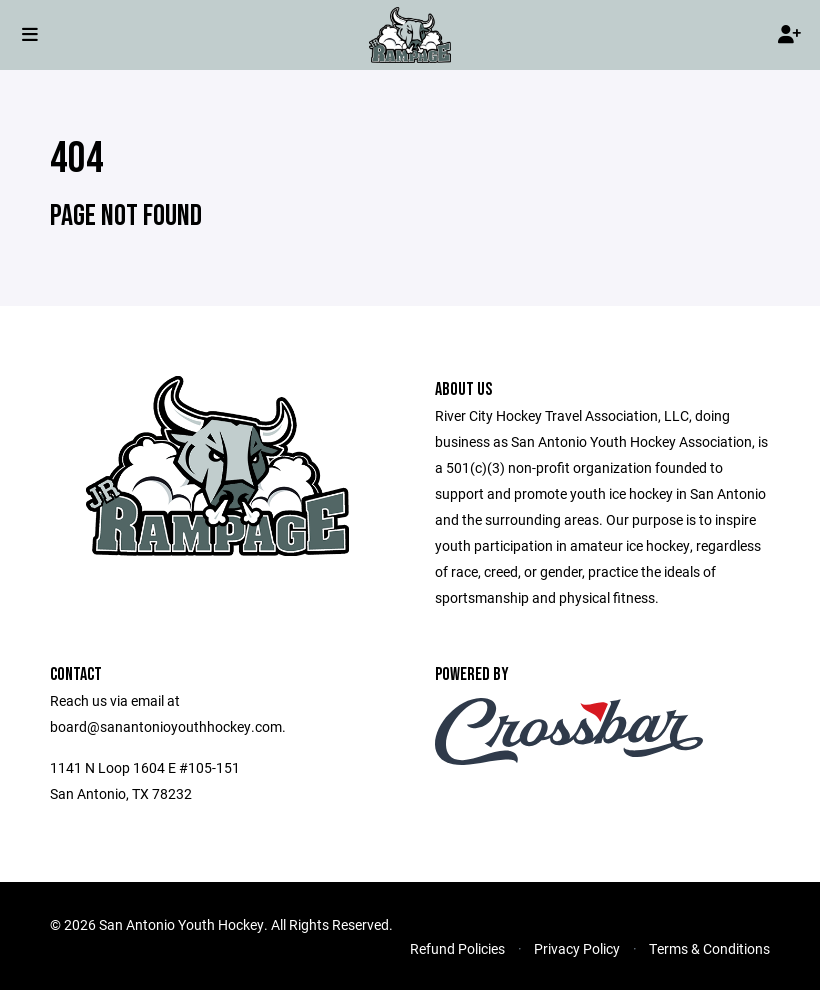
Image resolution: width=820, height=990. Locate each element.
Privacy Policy (577, 948)
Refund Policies (457, 948)
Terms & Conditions (709, 948)
